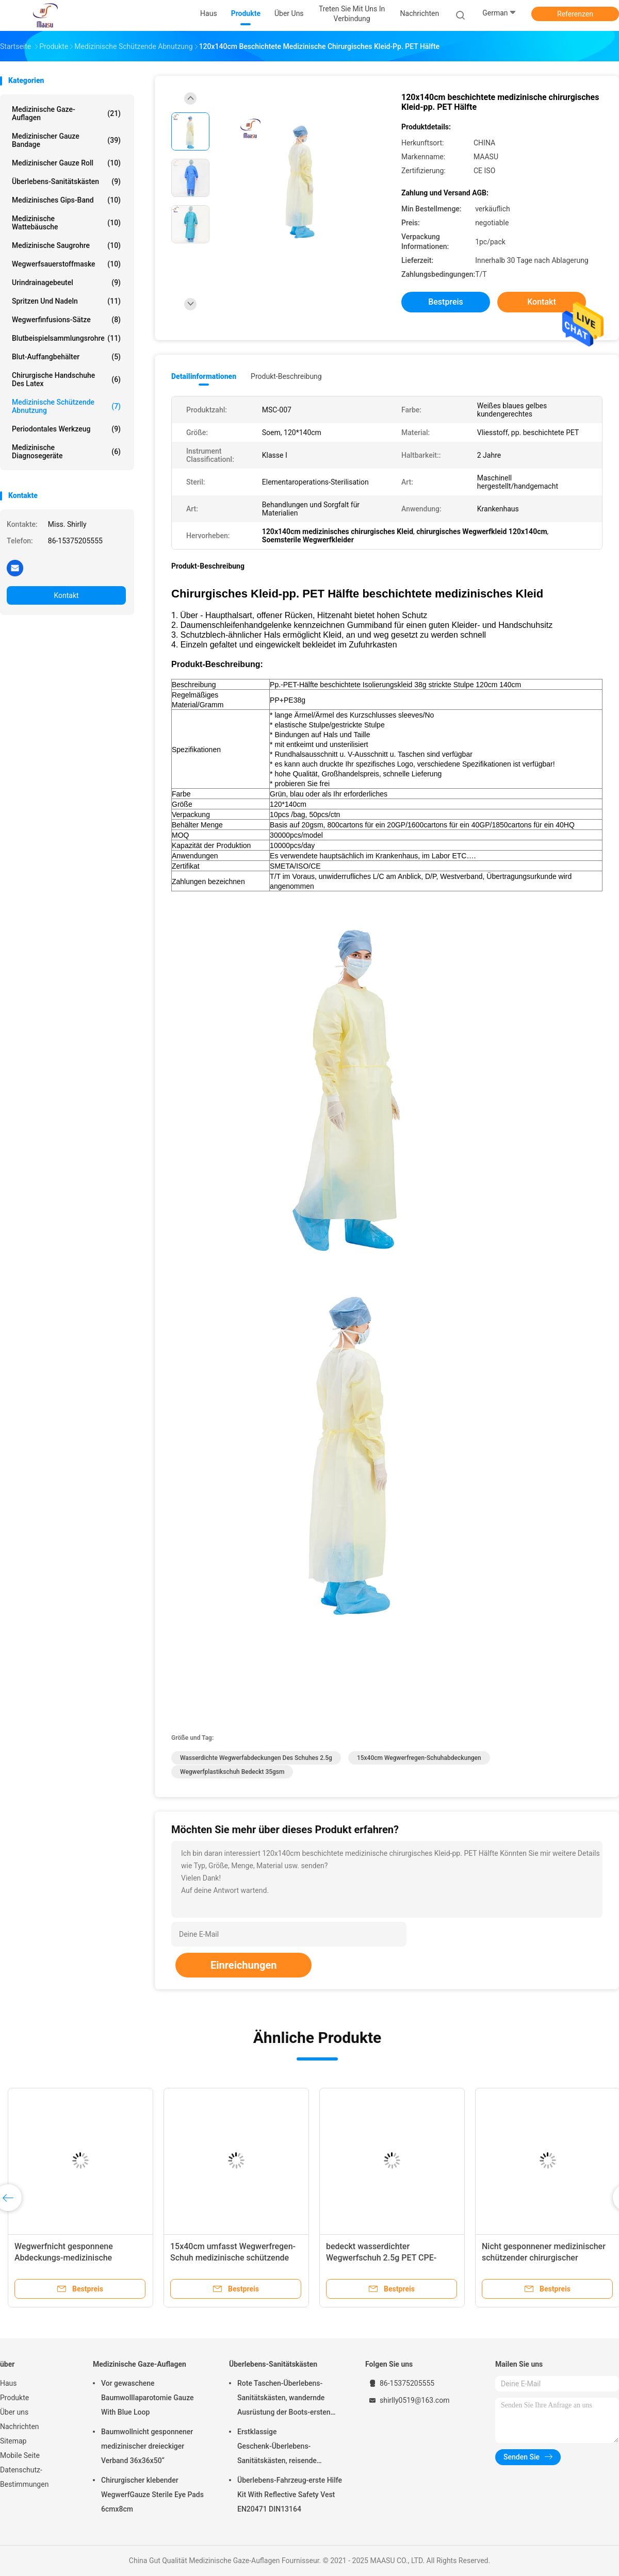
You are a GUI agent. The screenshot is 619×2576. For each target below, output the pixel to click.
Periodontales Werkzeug (66, 429)
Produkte (14, 2398)
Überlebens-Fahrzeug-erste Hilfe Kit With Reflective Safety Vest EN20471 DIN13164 (289, 2494)
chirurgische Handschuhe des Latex (66, 379)
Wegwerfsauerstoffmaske (66, 264)
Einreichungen (243, 1965)
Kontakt (66, 595)
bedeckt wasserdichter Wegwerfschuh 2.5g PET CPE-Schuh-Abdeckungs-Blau (381, 2257)
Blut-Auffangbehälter (66, 357)
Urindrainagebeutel (66, 282)
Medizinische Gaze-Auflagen (66, 113)
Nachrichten (19, 2426)
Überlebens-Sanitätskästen (66, 181)
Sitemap (13, 2441)
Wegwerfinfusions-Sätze (66, 319)
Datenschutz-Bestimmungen (24, 2477)
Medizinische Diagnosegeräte (66, 451)
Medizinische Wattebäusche (66, 222)
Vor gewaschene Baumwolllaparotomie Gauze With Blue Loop (147, 2397)
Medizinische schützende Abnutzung (66, 406)
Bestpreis (445, 302)
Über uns (14, 2412)
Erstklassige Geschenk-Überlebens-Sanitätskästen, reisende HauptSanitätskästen (277, 2448)
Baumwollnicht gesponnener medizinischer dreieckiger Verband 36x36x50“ (147, 2446)
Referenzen (575, 14)
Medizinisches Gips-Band (66, 200)
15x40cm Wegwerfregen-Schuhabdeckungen (419, 1757)
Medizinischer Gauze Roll (66, 163)
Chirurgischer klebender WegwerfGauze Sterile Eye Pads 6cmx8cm (152, 2494)
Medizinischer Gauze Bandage (66, 140)
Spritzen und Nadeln (66, 301)
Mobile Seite (20, 2455)
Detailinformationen (203, 376)
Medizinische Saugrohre (66, 245)
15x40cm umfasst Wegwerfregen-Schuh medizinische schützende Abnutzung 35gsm (233, 2257)
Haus (8, 2383)
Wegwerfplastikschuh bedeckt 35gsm (232, 1771)
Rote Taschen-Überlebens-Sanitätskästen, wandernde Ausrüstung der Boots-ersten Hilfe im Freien (284, 2399)
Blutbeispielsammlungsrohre (66, 338)
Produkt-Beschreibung (286, 376)
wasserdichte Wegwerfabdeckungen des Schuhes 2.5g (256, 1757)
